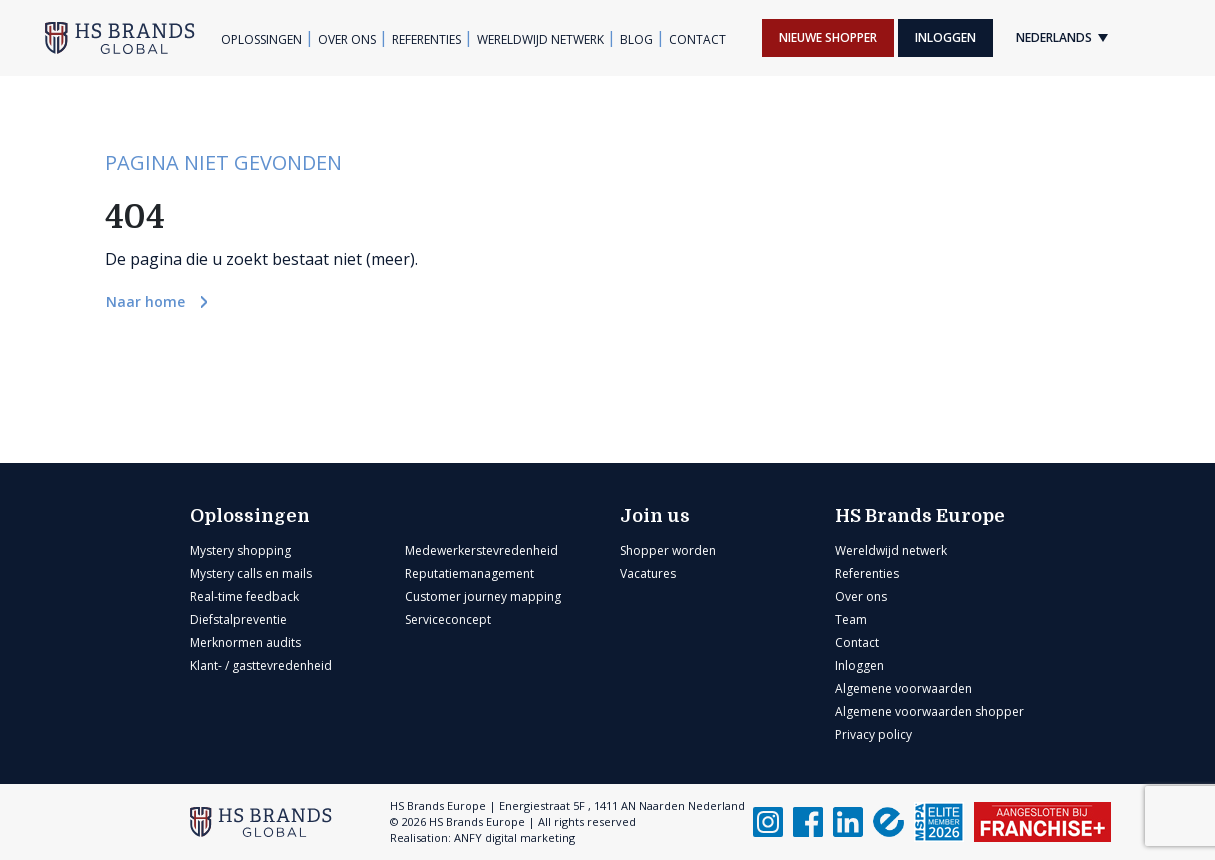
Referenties (426, 39)
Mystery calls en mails (251, 573)
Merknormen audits (245, 642)
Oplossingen (261, 39)
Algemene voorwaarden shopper (929, 711)
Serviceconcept (448, 619)
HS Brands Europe (920, 516)
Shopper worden (668, 550)
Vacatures (648, 573)
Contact (697, 39)
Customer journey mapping (483, 596)
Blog (636, 39)
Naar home (147, 301)
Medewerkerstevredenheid (481, 550)
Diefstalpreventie (238, 619)
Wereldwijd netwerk (540, 39)
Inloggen (945, 37)
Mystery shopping (240, 550)
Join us (655, 516)
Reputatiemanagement (469, 573)
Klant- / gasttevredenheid (261, 665)
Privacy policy (873, 734)
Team (851, 619)
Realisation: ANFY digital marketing (482, 837)
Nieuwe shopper (828, 37)
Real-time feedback (244, 596)
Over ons (347, 39)
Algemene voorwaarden (903, 688)
